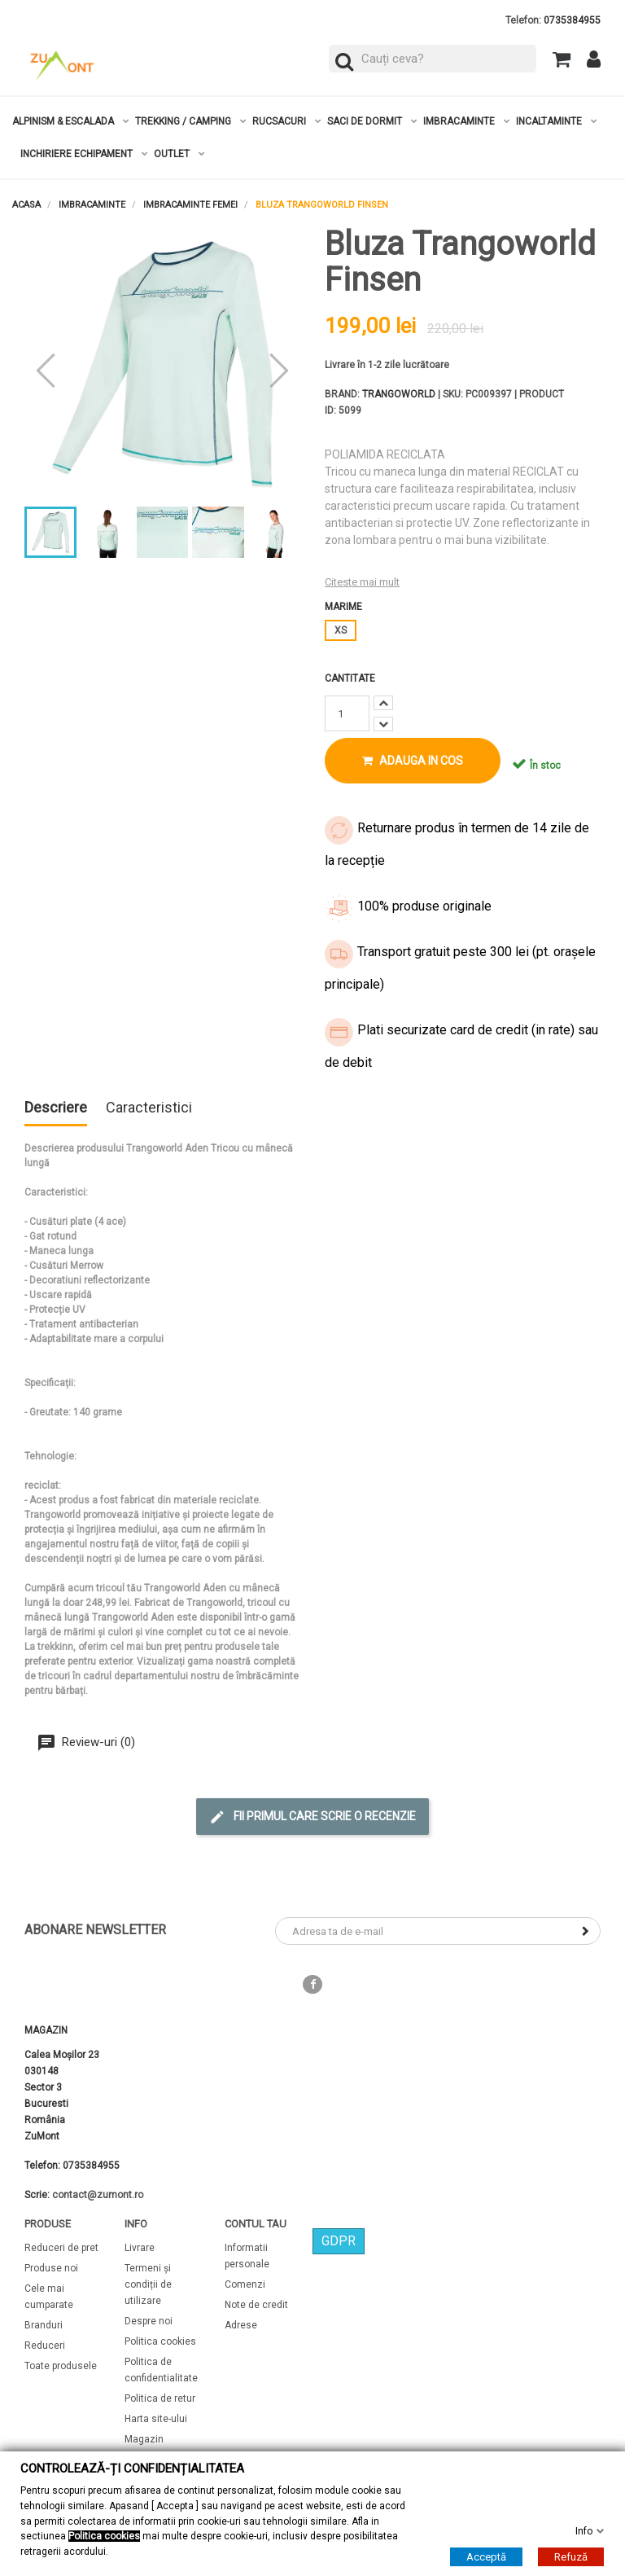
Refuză (571, 2557)
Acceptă (486, 2557)
